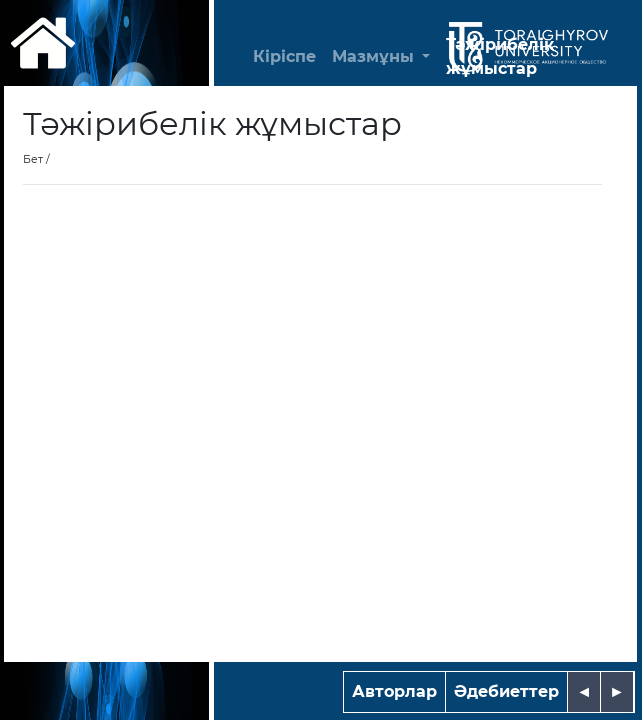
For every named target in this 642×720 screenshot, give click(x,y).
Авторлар (394, 691)
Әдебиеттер (506, 691)
